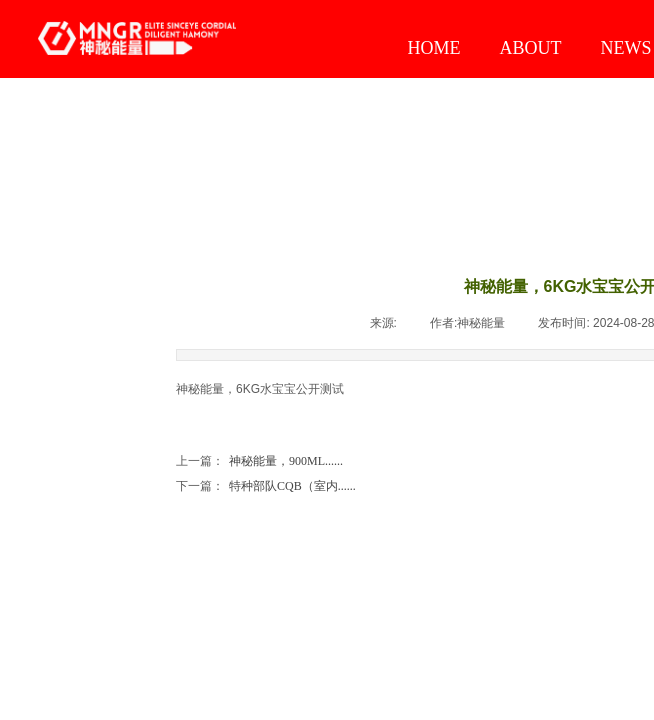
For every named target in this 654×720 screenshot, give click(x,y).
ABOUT (531, 48)
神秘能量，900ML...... (259, 461)
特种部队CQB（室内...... (266, 486)
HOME (434, 48)
